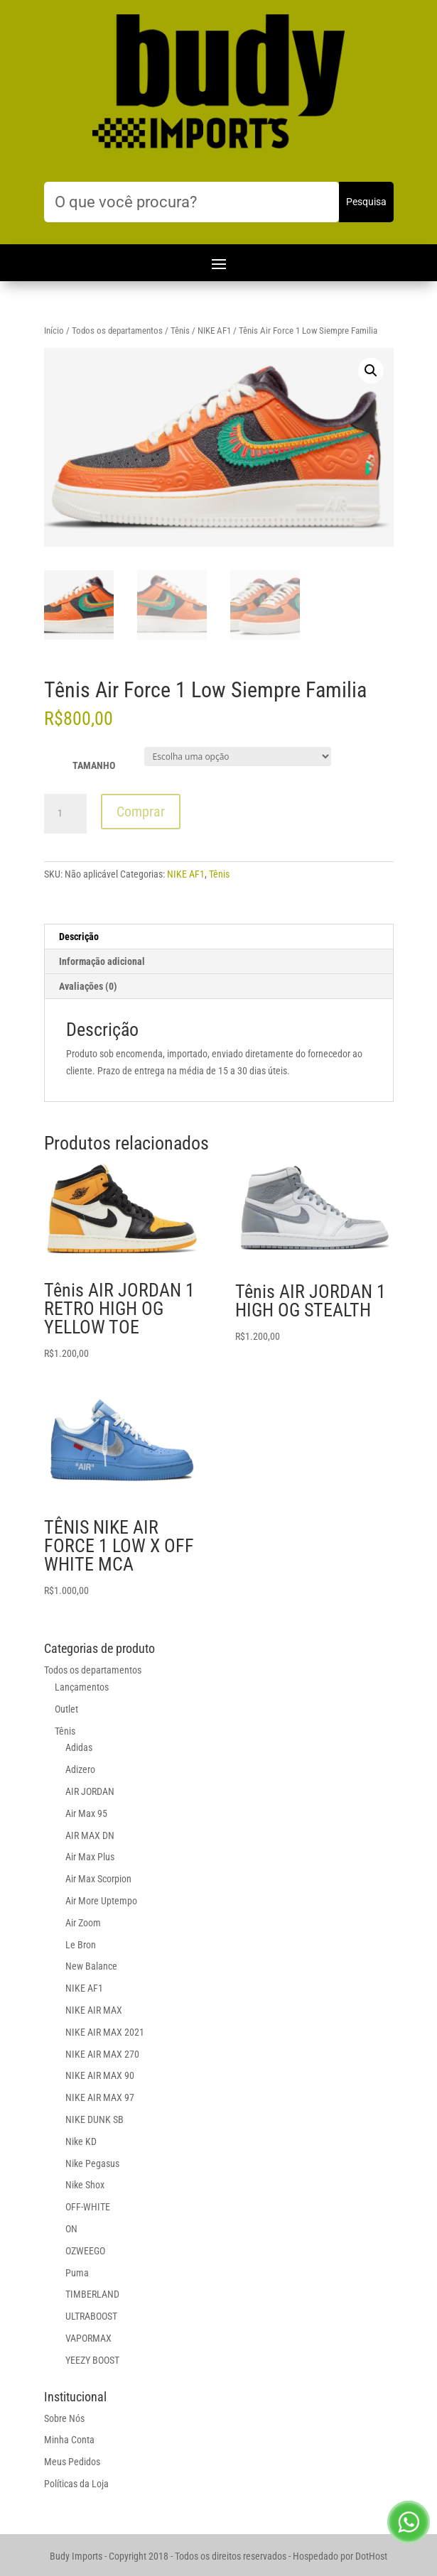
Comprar (141, 811)
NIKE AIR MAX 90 (99, 2075)
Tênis (180, 330)
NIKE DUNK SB (94, 2119)
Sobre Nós (64, 2418)
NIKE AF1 (214, 330)
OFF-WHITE (87, 2206)
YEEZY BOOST (92, 2360)
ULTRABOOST (91, 2316)
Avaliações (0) (88, 986)
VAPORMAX (88, 2338)
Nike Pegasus (92, 2163)
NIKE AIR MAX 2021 (104, 2032)
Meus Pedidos (72, 2461)
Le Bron (80, 1944)
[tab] (218, 936)
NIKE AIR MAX (93, 2010)
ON (71, 2228)
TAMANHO (93, 765)
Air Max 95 (86, 1813)
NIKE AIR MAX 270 (102, 2054)
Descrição (79, 936)
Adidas (78, 1747)
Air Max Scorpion (98, 1878)
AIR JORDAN (89, 1791)
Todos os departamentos (117, 330)
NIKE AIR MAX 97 (99, 2097)
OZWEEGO (85, 2250)
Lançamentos (82, 1687)
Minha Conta (69, 2439)
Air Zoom (83, 1922)
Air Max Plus (89, 1856)
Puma (77, 2272)
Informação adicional (102, 961)
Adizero (80, 1769)
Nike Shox (84, 2184)
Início (54, 330)
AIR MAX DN (89, 1835)
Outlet (66, 1709)
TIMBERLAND (92, 2294)
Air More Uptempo (101, 1900)
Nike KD (81, 2141)
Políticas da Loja (76, 2483)
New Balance (91, 1966)
